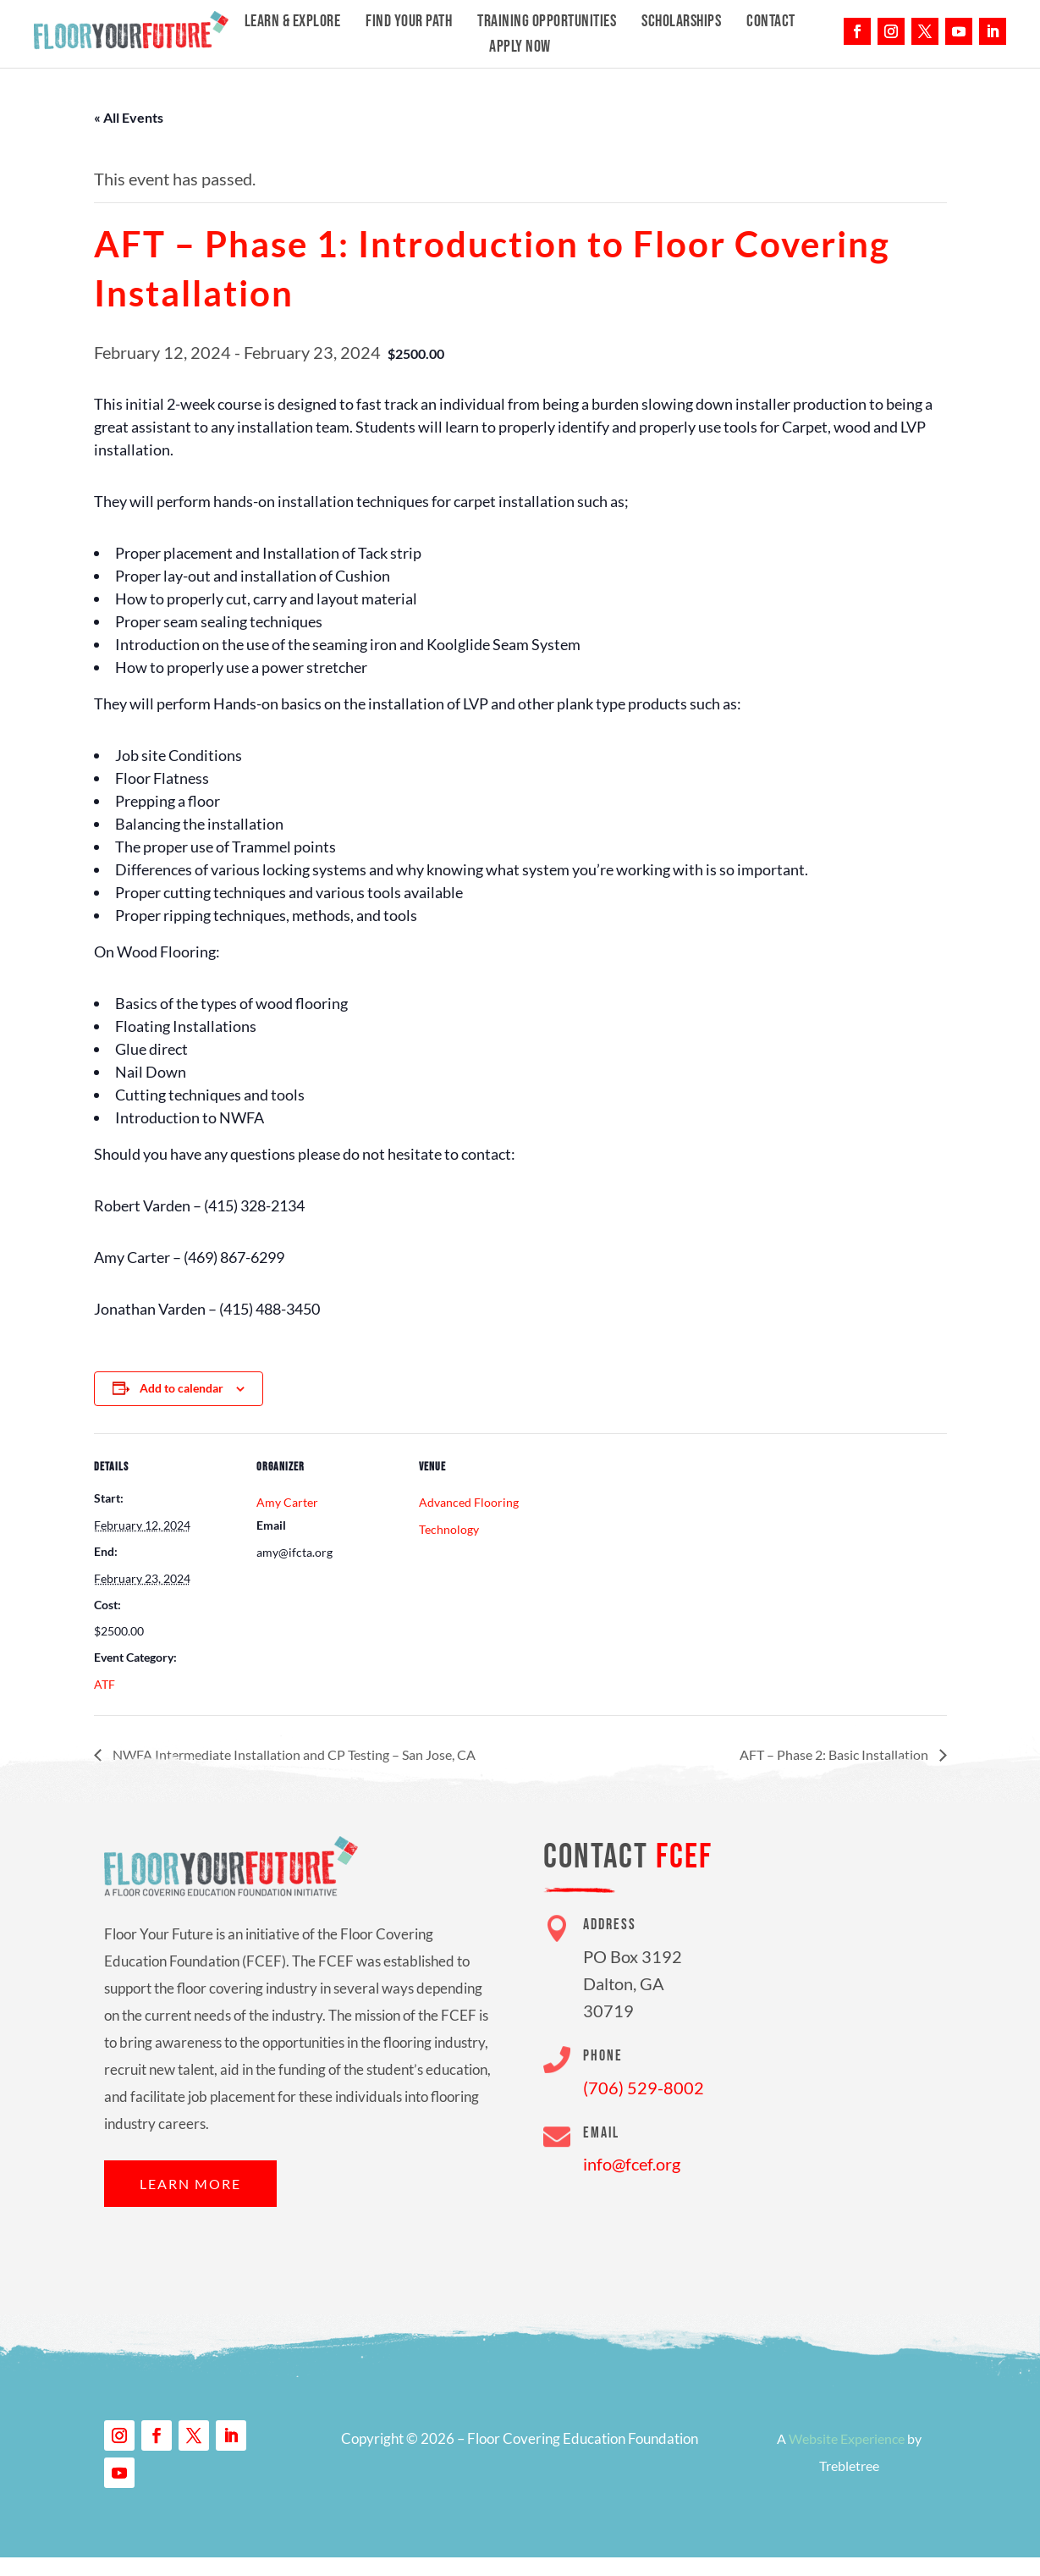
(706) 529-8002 (643, 2087)
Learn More (190, 2184)
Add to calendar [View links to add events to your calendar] (181, 1388)
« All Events (128, 117)
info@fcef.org (631, 2164)
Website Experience (847, 2438)
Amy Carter (287, 1502)
